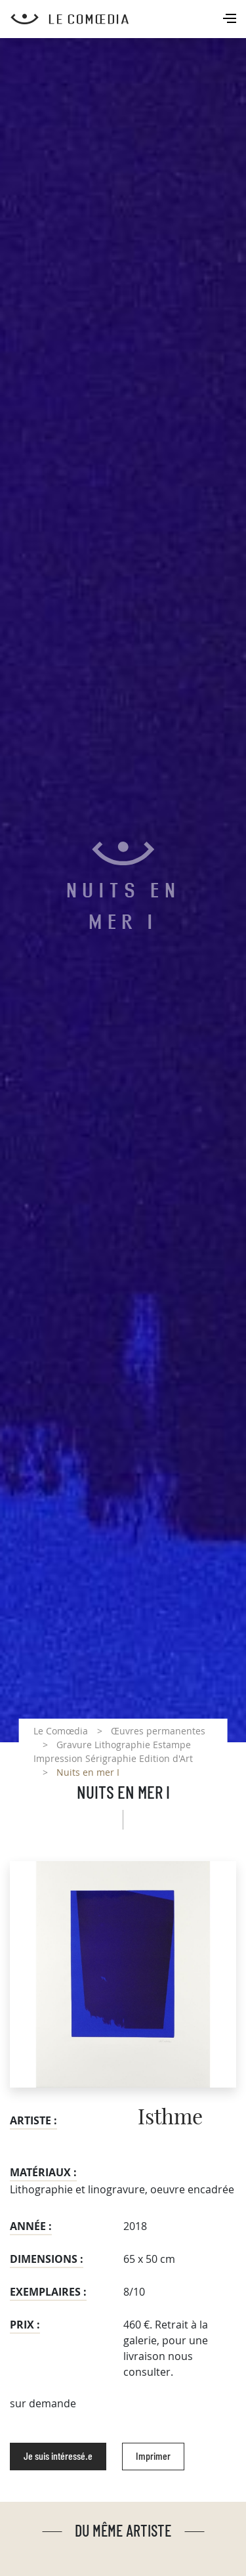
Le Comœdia (60, 1731)
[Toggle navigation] (231, 19)
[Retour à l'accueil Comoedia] (128, 19)
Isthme (170, 2117)
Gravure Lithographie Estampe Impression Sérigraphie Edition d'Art (113, 1751)
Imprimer (153, 2456)
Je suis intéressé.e (58, 2456)
